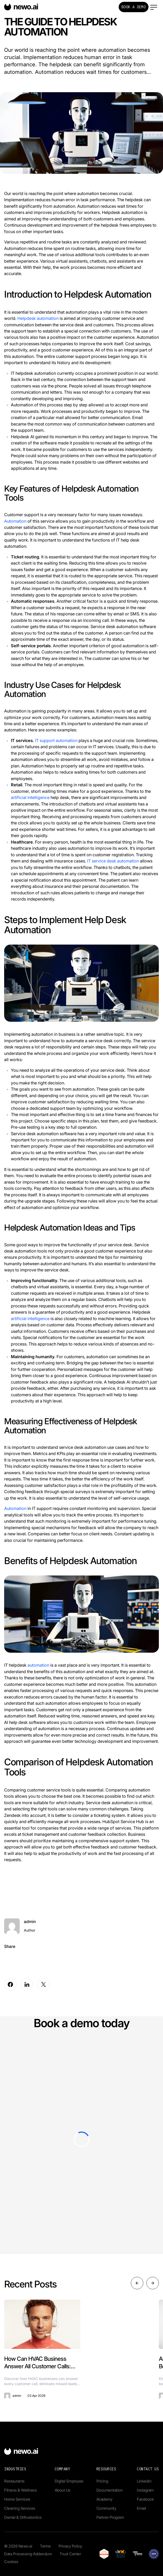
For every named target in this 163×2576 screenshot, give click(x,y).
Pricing (102, 2481)
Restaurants (14, 2481)
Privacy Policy (70, 2546)
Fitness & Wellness (20, 2490)
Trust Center (70, 2553)
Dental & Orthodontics (23, 2517)
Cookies (11, 2561)
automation (38, 1665)
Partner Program (110, 2517)
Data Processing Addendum (28, 2553)
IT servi (94, 861)
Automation (15, 521)
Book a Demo (134, 7)
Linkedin (144, 2481)
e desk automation (121, 861)
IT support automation (56, 740)
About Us (62, 2490)
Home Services (17, 2499)
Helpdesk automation (38, 318)
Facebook (145, 2499)
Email (141, 2508)
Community (106, 2508)
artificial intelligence (30, 797)
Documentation (109, 2490)
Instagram (145, 2490)
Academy (104, 2499)
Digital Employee (69, 2481)
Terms (45, 2546)
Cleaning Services (19, 2508)
